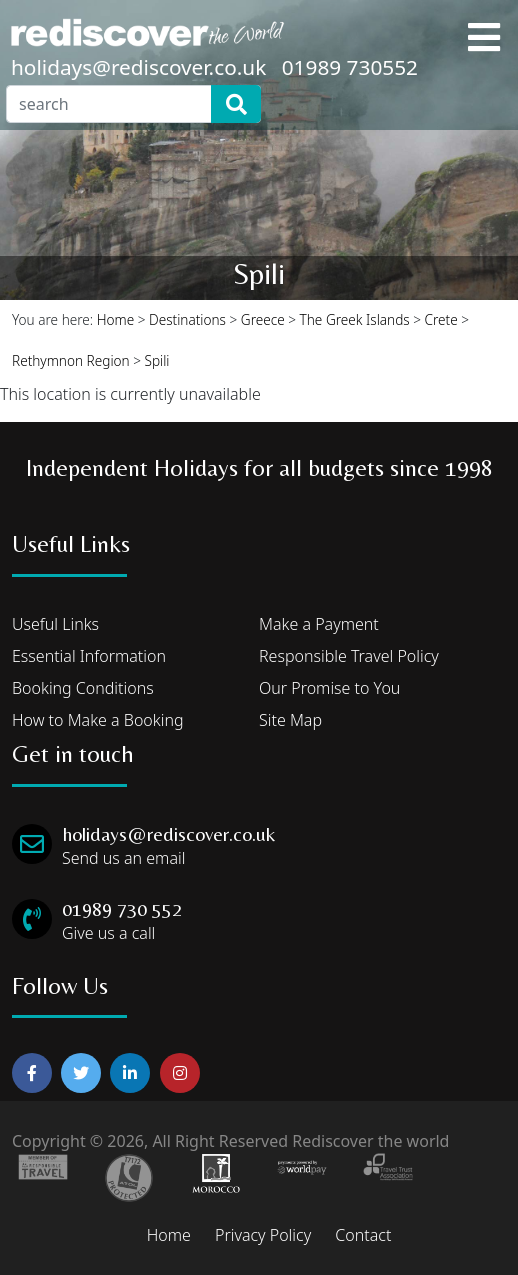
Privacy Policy (263, 1235)
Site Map (290, 720)
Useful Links (55, 624)
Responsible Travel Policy (349, 656)
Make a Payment (319, 624)
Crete (441, 319)
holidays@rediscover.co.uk (138, 67)
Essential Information (89, 656)
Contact (363, 1235)
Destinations (187, 319)
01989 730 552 (122, 908)
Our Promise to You (329, 688)
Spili (157, 360)
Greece (263, 319)
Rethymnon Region (71, 360)
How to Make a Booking (98, 720)
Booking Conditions (83, 688)
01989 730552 (350, 67)
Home (116, 319)
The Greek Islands (355, 319)
